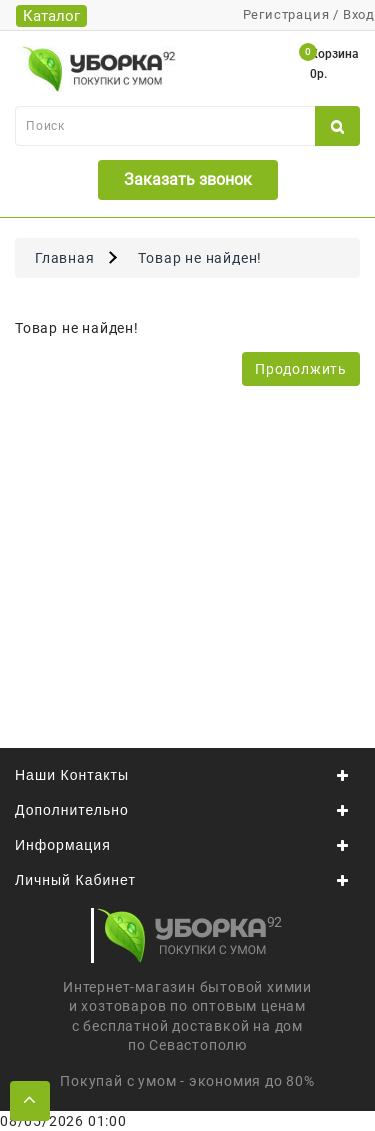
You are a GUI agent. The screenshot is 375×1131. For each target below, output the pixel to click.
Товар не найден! (200, 258)
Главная (65, 258)
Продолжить (301, 369)
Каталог (51, 16)
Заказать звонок (188, 179)
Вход (359, 14)
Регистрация (286, 14)
